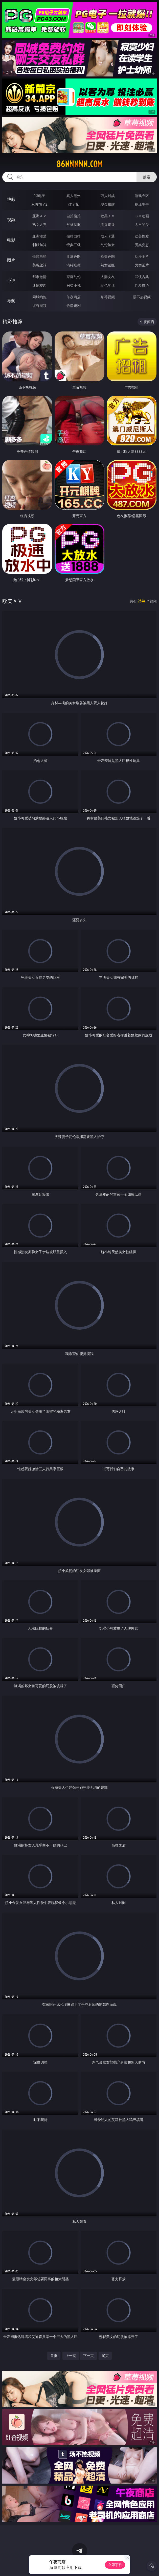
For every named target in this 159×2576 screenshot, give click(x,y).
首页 (53, 2355)
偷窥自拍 (39, 256)
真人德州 (73, 195)
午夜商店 (73, 296)
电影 (11, 240)
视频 (11, 219)
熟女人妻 (39, 224)
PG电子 (39, 195)
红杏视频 (39, 305)
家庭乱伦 (73, 276)
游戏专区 (142, 195)
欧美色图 (108, 256)
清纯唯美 (73, 265)
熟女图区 (108, 265)
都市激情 (39, 276)
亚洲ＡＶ (39, 215)
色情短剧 (73, 305)
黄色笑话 (108, 285)
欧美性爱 (142, 236)
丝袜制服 (73, 224)
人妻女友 (108, 276)
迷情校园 (39, 285)
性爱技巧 (142, 285)
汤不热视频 (142, 296)
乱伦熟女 (108, 244)
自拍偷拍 (73, 215)
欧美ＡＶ (108, 215)
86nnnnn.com (79, 164)
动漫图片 (142, 256)
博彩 (11, 199)
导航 (11, 300)
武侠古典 (142, 276)
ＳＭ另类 (142, 224)
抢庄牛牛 (142, 204)
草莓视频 (108, 296)
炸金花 (73, 204)
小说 (11, 280)
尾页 (105, 2355)
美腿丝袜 (39, 265)
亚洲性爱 (39, 236)
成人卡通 (108, 236)
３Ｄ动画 (142, 215)
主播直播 (108, 224)
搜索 (146, 176)
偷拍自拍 (73, 236)
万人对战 (108, 195)
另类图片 (142, 265)
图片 (11, 260)
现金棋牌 (108, 204)
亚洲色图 (73, 256)
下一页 (88, 2355)
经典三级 (73, 244)
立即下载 (115, 2564)
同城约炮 (39, 296)
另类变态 (142, 244)
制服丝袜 (39, 244)
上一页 (70, 2355)
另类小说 (73, 285)
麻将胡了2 (39, 204)
